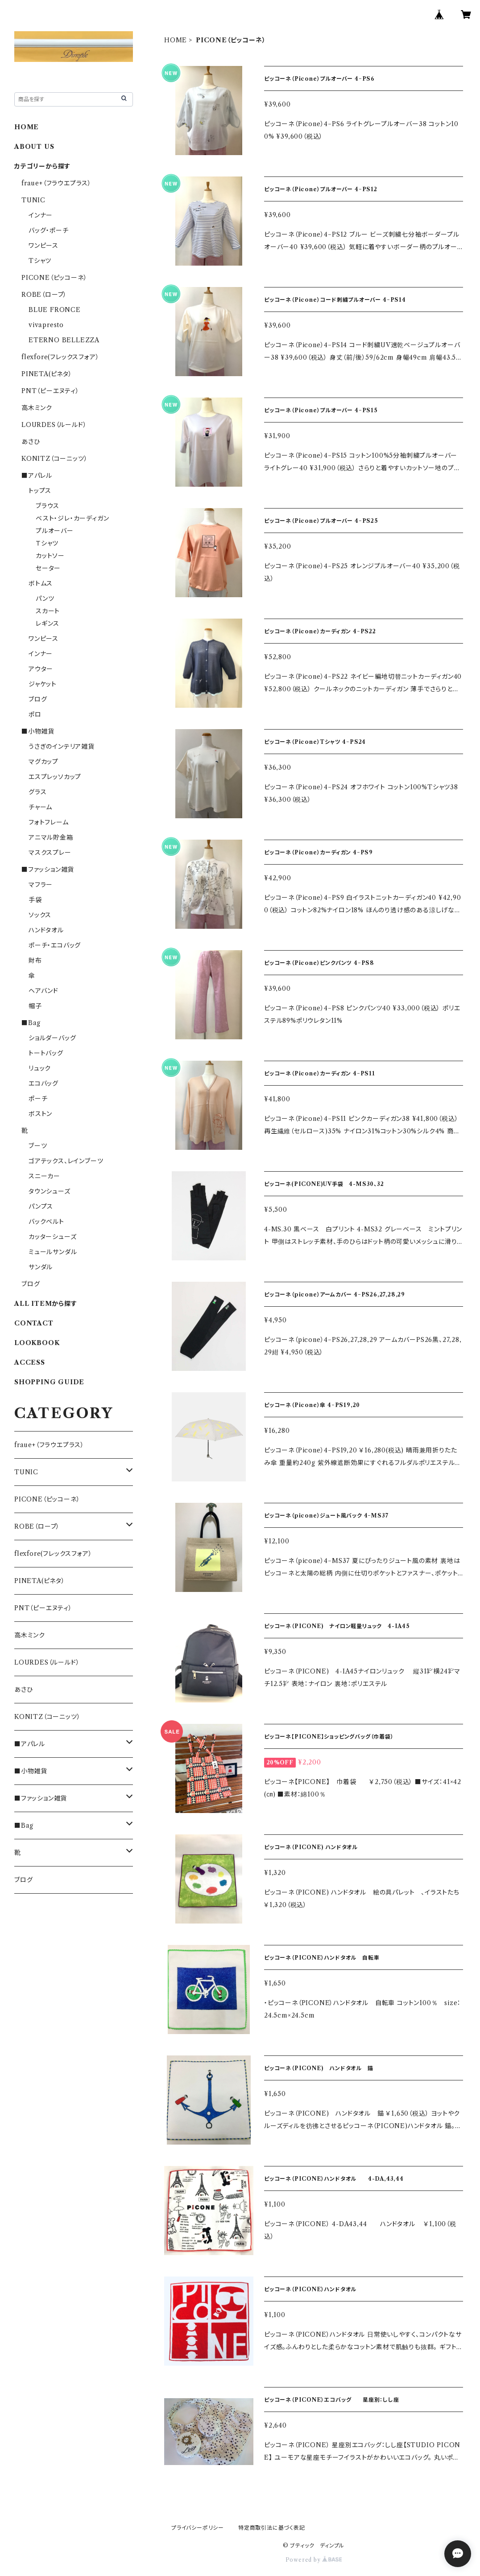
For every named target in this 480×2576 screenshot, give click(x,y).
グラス (37, 792)
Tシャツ (40, 261)
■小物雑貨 (37, 731)
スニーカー (44, 1176)
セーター (48, 568)
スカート (48, 611)
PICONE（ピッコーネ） (54, 278)
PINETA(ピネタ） (46, 374)
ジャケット (43, 684)
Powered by (314, 2559)
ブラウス (47, 506)
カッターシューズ (52, 1237)
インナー (41, 215)
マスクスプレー (50, 853)
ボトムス (41, 583)
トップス (40, 491)
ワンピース (43, 246)
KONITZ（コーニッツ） (54, 459)
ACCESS (29, 1362)
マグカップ (43, 762)
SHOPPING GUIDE (49, 1382)
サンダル (41, 1267)
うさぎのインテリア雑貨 (62, 746)
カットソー (50, 556)
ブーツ (38, 1146)
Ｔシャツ (47, 543)
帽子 (35, 1006)
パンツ (45, 599)
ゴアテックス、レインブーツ (66, 1161)
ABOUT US (34, 147)
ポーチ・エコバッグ (55, 945)
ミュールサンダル (53, 1252)
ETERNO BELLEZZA (64, 340)
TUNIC (33, 200)
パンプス (41, 1206)
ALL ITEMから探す (45, 1304)
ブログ (38, 699)
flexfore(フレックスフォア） (60, 357)
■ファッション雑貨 (47, 870)
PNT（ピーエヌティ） (50, 391)
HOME (175, 40)
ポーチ (38, 1099)
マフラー (41, 885)
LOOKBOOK (36, 1343)
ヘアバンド (43, 991)
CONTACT (34, 1323)
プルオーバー (55, 531)
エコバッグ (43, 1083)
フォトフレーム (49, 822)
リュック (40, 1068)
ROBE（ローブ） (44, 295)
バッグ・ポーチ (49, 230)
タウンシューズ (49, 1191)
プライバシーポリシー (197, 2527)
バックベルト (46, 1222)
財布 (35, 960)
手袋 (35, 900)
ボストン (40, 1114)
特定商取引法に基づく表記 (271, 2527)
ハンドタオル (46, 930)
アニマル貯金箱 (51, 837)
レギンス (47, 623)
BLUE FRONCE (55, 310)
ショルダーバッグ (52, 1038)
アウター (41, 669)
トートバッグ (46, 1053)
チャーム (40, 807)
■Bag (31, 1023)
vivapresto (46, 325)
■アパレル (36, 476)
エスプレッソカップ (55, 777)
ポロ (35, 714)
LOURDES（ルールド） (54, 425)
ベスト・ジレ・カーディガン (72, 518)
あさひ (30, 442)
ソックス (40, 915)
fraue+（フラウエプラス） (56, 183)
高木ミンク (36, 408)
